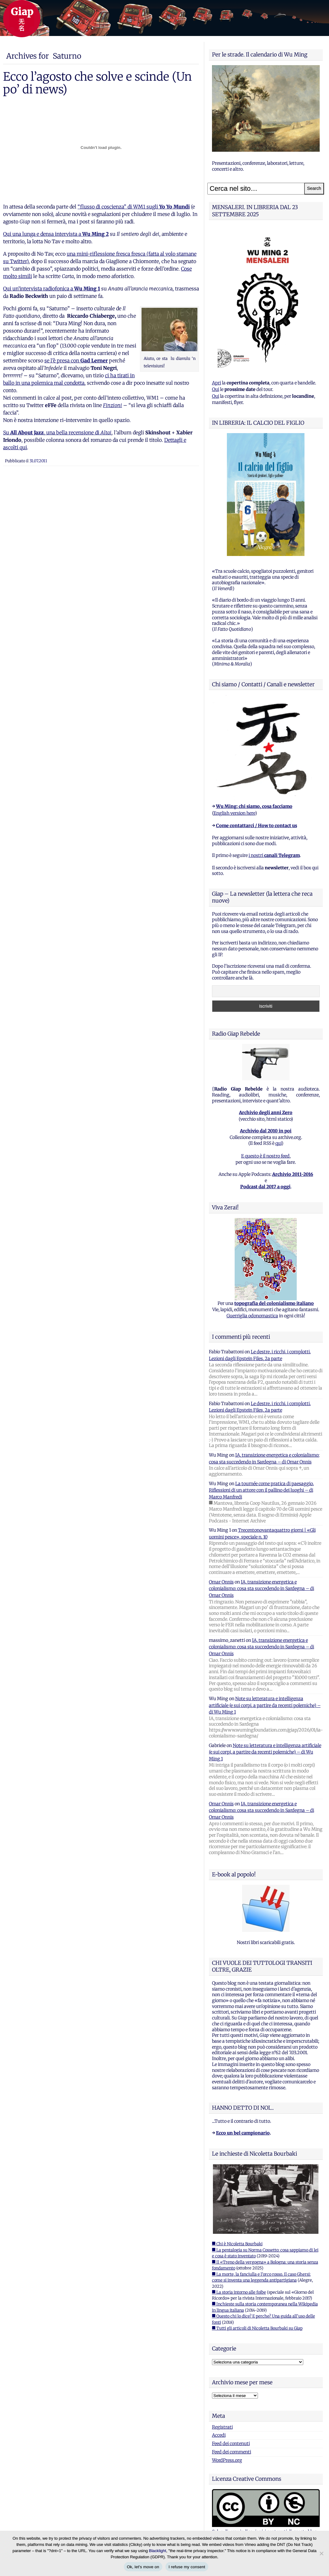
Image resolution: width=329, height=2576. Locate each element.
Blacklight (157, 2550)
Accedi (219, 2435)
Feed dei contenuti (231, 2443)
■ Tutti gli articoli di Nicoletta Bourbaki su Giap (257, 2328)
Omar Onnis (221, 1582)
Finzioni (112, 405)
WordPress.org (227, 2460)
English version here (234, 813)
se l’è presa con (76, 360)
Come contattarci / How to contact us (256, 825)
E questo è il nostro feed (265, 1156)
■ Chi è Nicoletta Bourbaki (237, 2244)
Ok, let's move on (143, 2567)
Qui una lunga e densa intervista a (56, 234)
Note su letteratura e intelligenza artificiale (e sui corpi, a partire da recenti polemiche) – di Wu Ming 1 (265, 1705)
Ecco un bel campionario (243, 2133)
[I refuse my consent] (321, 2553)
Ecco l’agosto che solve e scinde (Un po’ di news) (97, 82)
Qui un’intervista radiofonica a (51, 288)
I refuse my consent (187, 2567)
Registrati (222, 2427)
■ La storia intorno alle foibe (239, 2292)
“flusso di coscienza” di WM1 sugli (134, 207)
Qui (215, 389)
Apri (216, 383)
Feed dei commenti (231, 2452)
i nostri (274, 855)
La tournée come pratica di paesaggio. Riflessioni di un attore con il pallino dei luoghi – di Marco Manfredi (261, 1490)
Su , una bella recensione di (57, 432)
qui (278, 1143)
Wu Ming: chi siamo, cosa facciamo (254, 806)
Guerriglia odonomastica (252, 1316)
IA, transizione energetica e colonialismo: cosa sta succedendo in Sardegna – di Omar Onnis (261, 1588)
